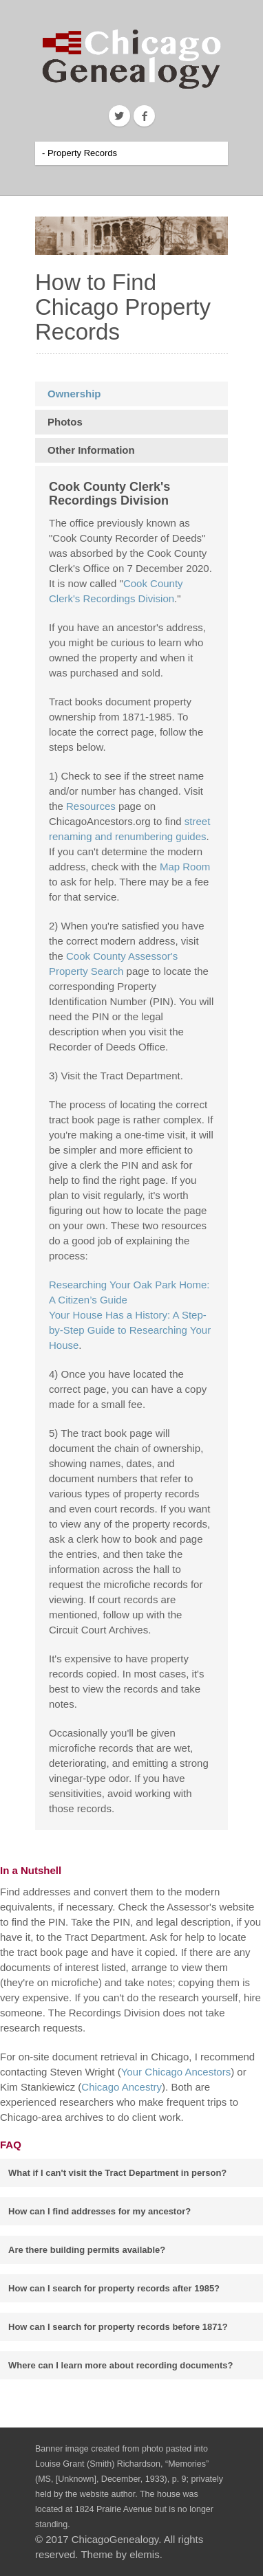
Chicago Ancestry (121, 2087)
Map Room (185, 866)
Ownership (74, 393)
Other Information (91, 450)
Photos (65, 422)
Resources (91, 806)
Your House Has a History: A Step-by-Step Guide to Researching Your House (130, 1330)
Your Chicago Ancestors (176, 2072)
